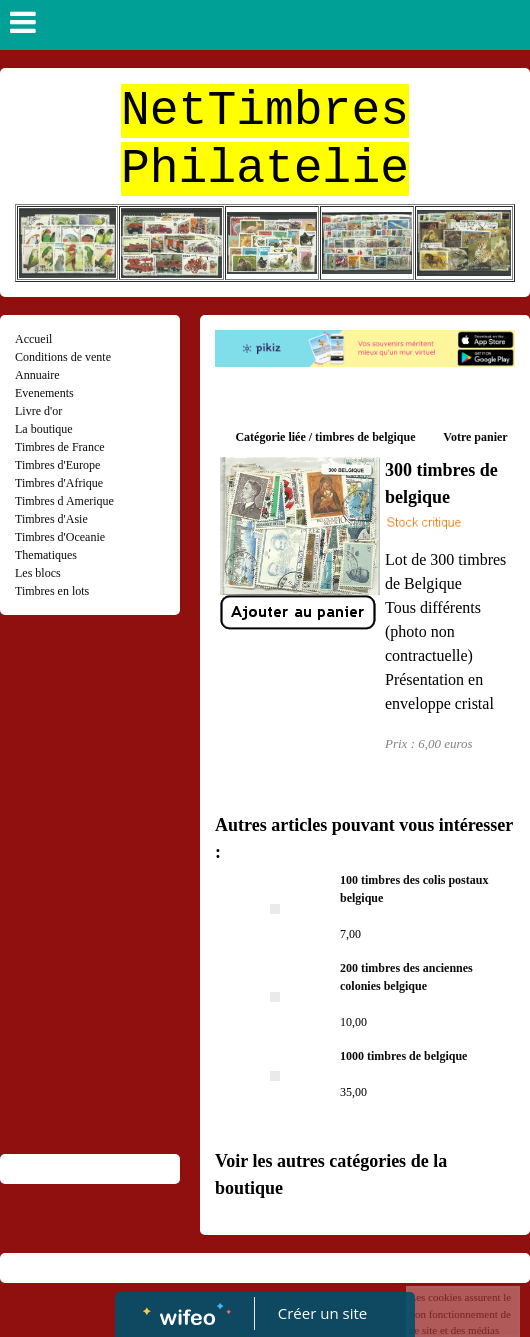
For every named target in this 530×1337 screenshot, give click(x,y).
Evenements (44, 393)
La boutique (44, 429)
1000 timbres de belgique (403, 1056)
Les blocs (38, 573)
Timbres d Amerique (64, 501)
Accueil (33, 339)
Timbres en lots (52, 591)
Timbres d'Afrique (59, 483)
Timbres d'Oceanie (60, 537)
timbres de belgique (365, 437)
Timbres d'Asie (51, 519)
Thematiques (46, 555)
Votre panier (475, 437)
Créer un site (322, 1313)
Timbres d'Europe (57, 465)
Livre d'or (38, 411)
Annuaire (37, 375)
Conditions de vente (63, 357)
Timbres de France (60, 447)
